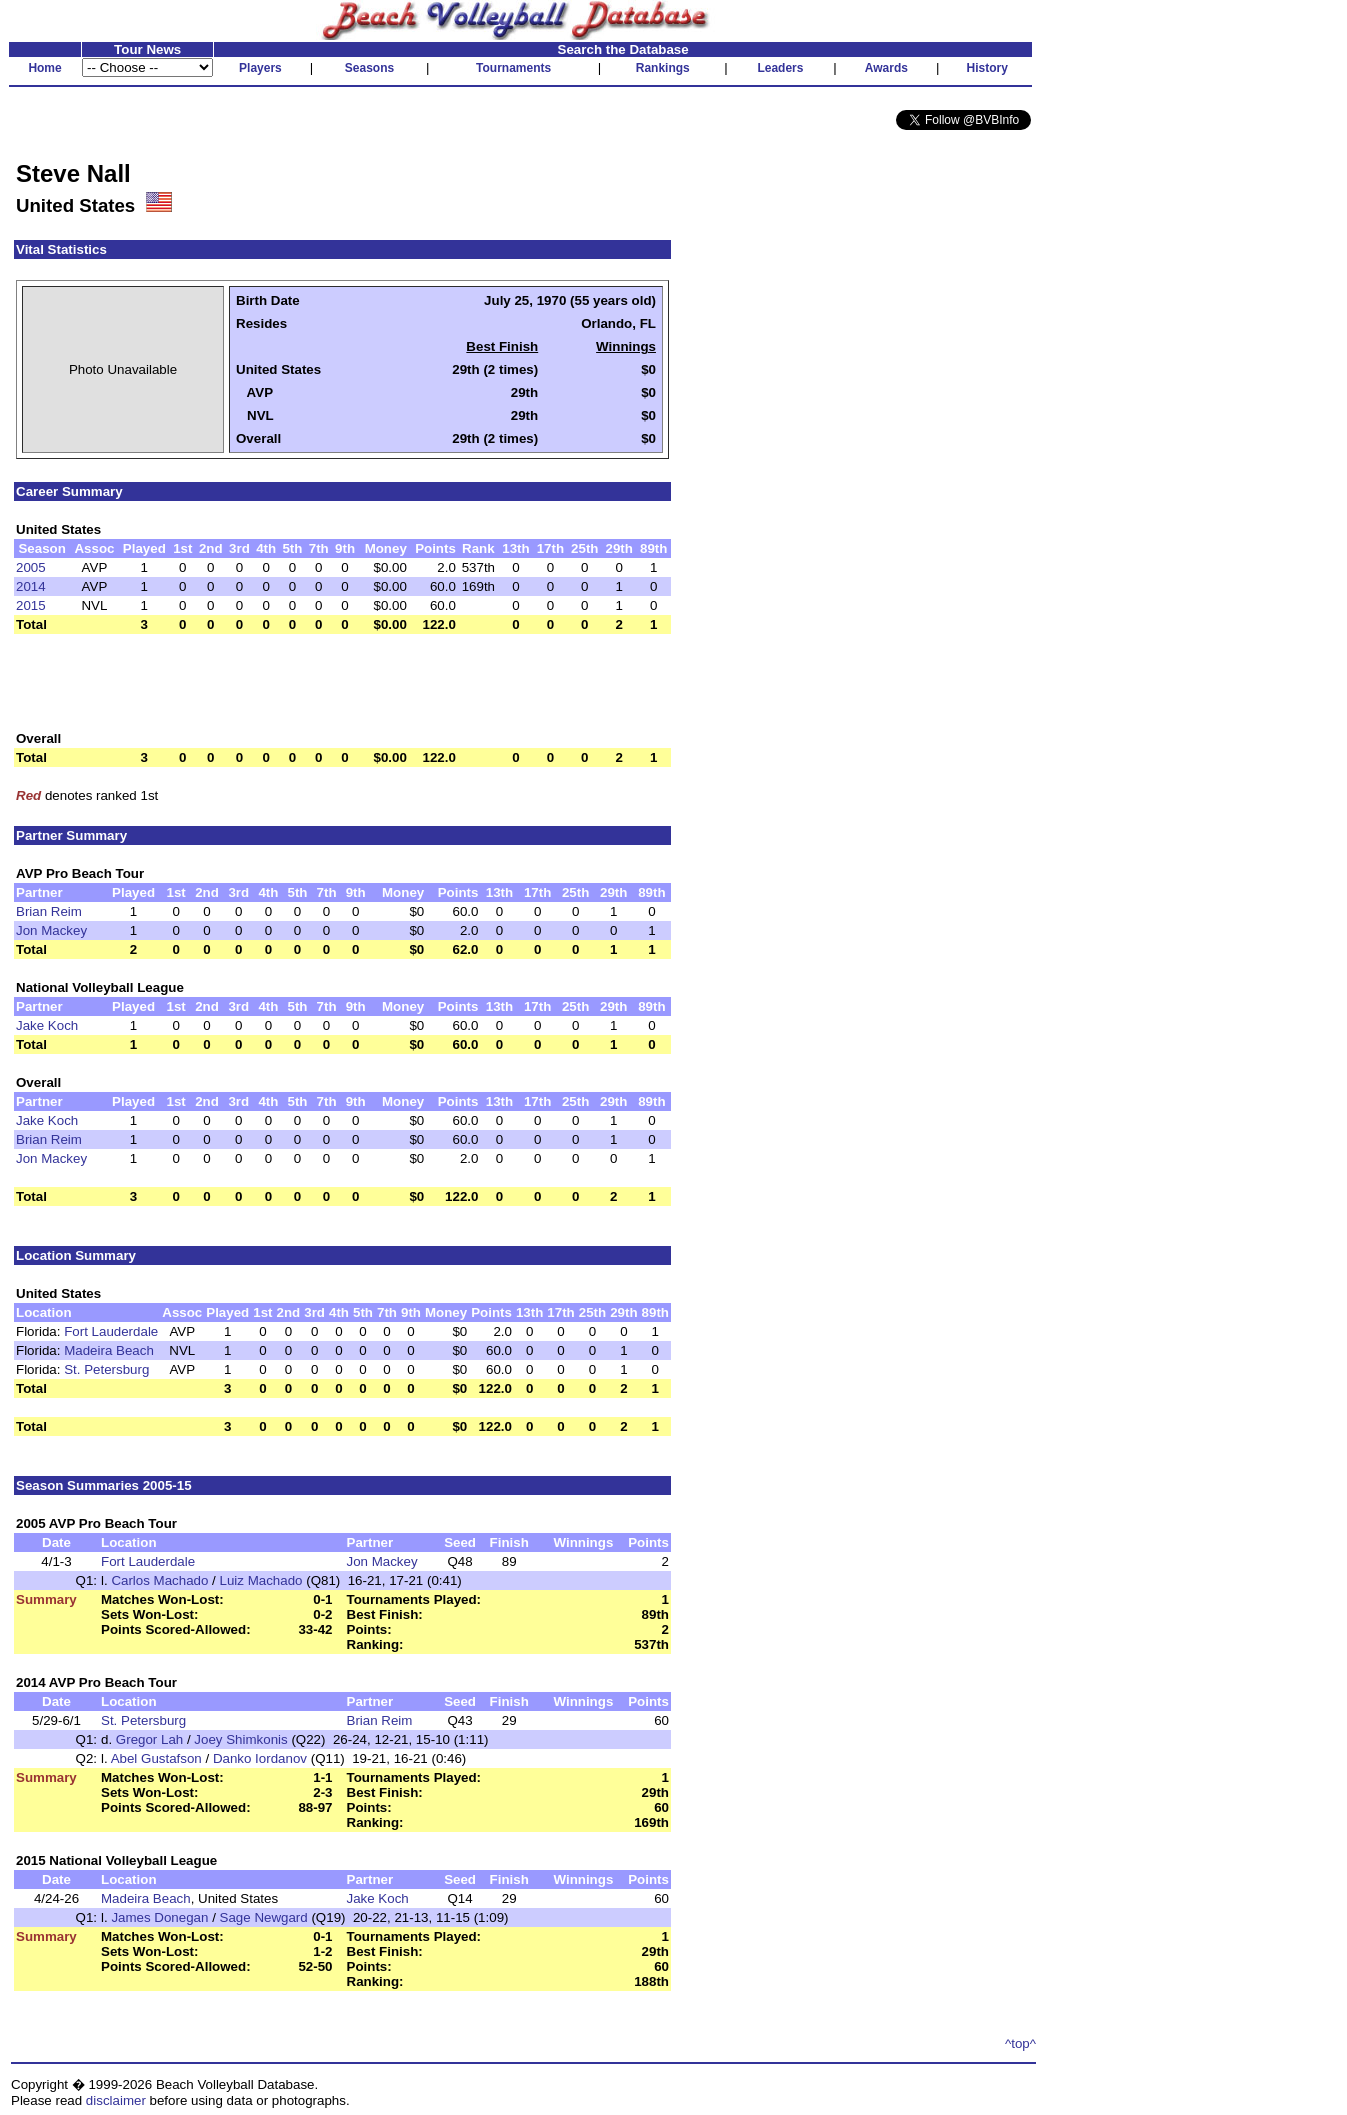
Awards (886, 68)
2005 (31, 567)
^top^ (1020, 2043)
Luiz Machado (261, 1580)
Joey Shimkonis (240, 1739)
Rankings (663, 68)
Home (44, 68)
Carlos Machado (159, 1580)
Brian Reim (49, 911)
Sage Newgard (264, 1917)
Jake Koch (47, 1025)
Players (260, 68)
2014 (31, 586)
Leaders (780, 68)
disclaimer (116, 2100)
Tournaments (513, 68)
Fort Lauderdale (111, 1331)
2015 (31, 605)
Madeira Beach (109, 1350)
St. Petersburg (106, 1369)
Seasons (369, 68)
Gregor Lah (149, 1739)
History (987, 68)
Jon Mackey (51, 930)
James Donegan (159, 1917)
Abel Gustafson (156, 1758)
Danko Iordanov (260, 1758)
